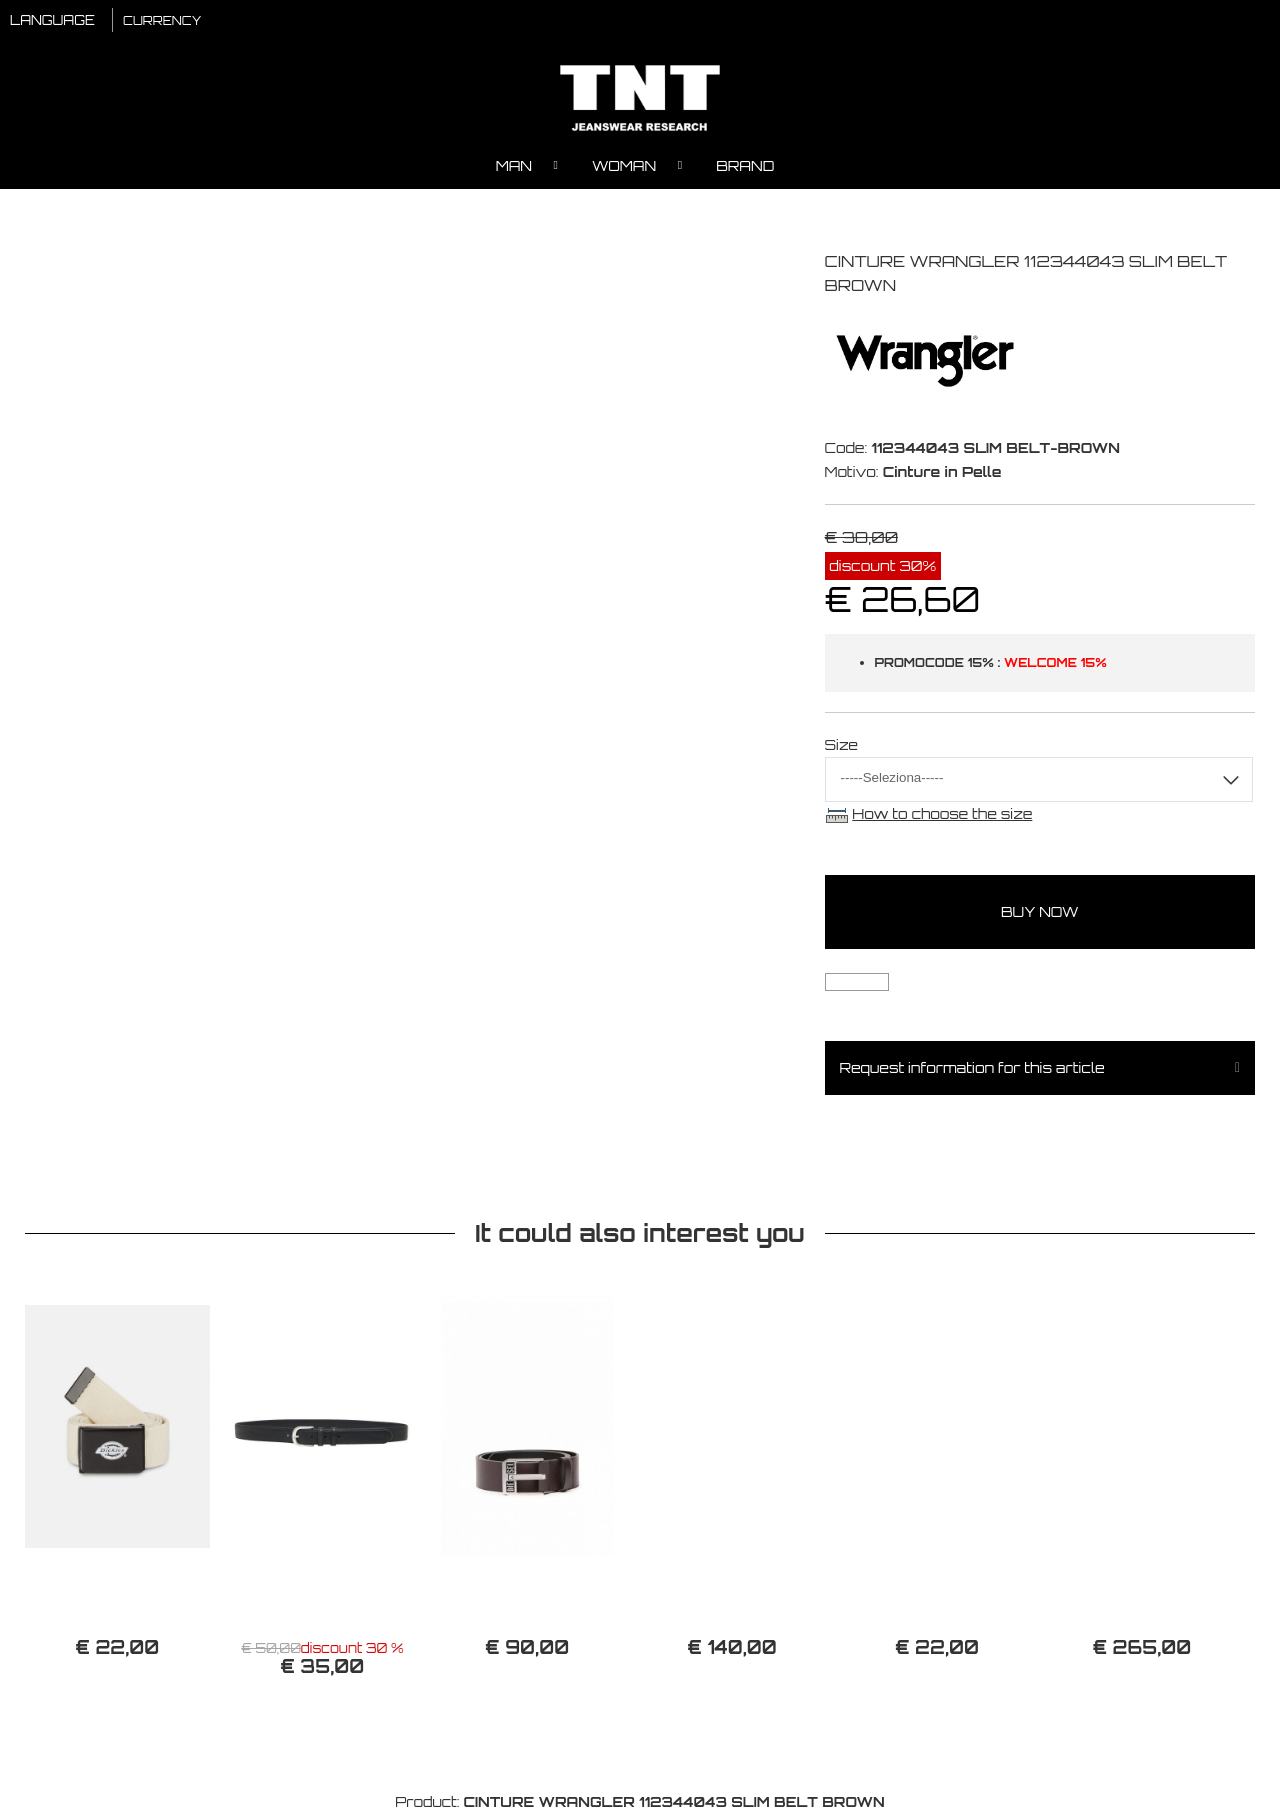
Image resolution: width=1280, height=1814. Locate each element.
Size (842, 744)
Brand (745, 165)
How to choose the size (942, 813)
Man (514, 165)
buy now (1040, 911)
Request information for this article (972, 1067)
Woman (624, 165)
